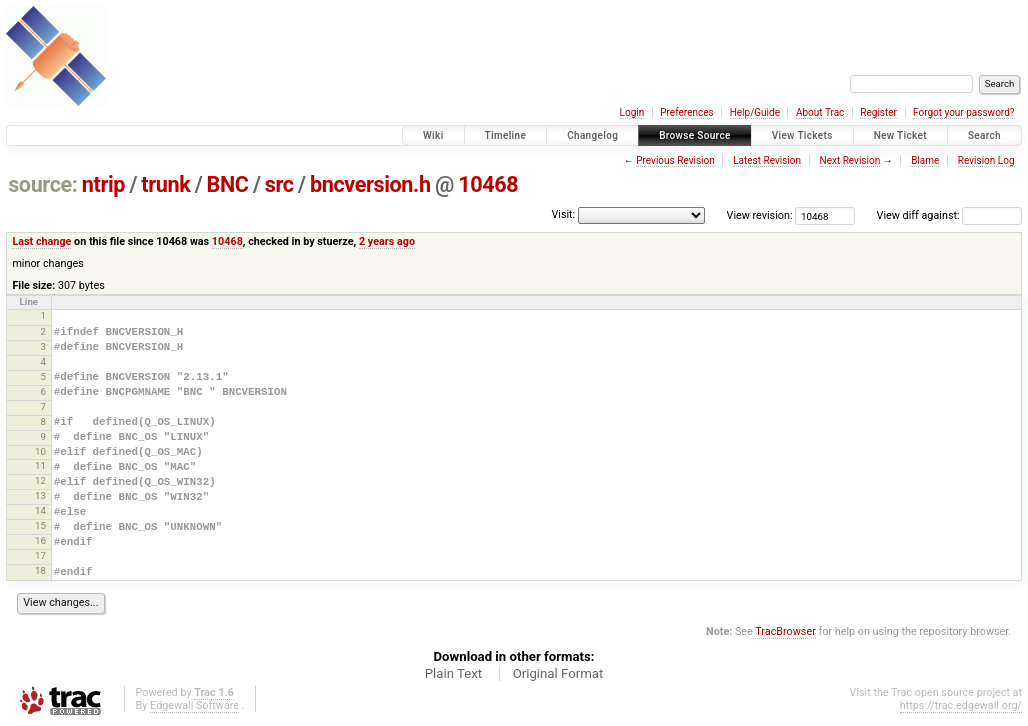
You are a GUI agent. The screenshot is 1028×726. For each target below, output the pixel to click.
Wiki (433, 135)
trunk (165, 184)
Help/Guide (755, 112)
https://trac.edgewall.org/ (961, 705)
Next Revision (850, 160)
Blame (925, 160)
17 (40, 555)
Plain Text (453, 673)
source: (42, 184)
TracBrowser (785, 631)
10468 (488, 184)
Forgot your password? (964, 112)
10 (40, 451)
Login (632, 112)
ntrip (103, 184)
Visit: (563, 214)
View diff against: (949, 215)
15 (40, 525)
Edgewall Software (194, 705)
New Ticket (900, 135)
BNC (228, 184)
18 (40, 570)
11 (40, 465)
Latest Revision (767, 160)
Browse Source (695, 135)
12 (40, 480)
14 (40, 510)
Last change (41, 241)
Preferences (686, 112)
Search (984, 135)
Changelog (592, 135)
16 (40, 540)
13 (40, 495)
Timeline (506, 135)
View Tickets (802, 135)
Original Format (558, 673)
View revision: (760, 215)
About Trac (820, 112)
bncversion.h (370, 184)
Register (878, 112)
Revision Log (986, 160)
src (279, 184)
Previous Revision (675, 160)
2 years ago (387, 241)
